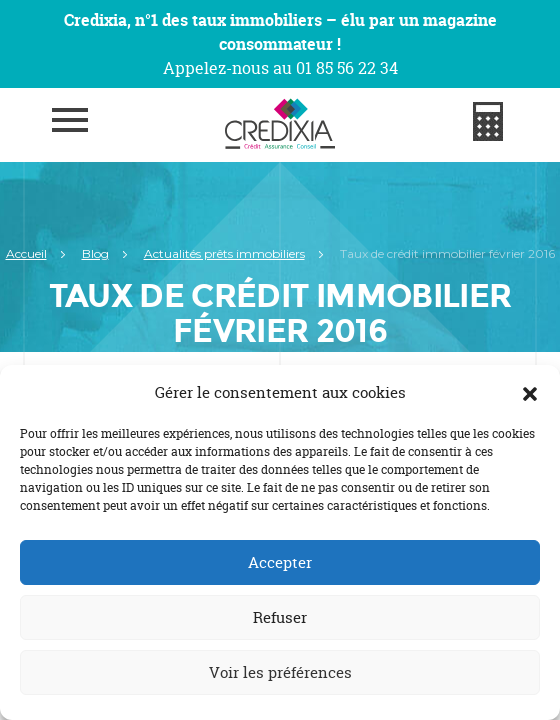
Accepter (280, 562)
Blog (95, 253)
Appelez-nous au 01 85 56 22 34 (280, 68)
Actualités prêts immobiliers (224, 253)
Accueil (26, 253)
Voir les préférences (280, 672)
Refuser (280, 617)
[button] (530, 393)
